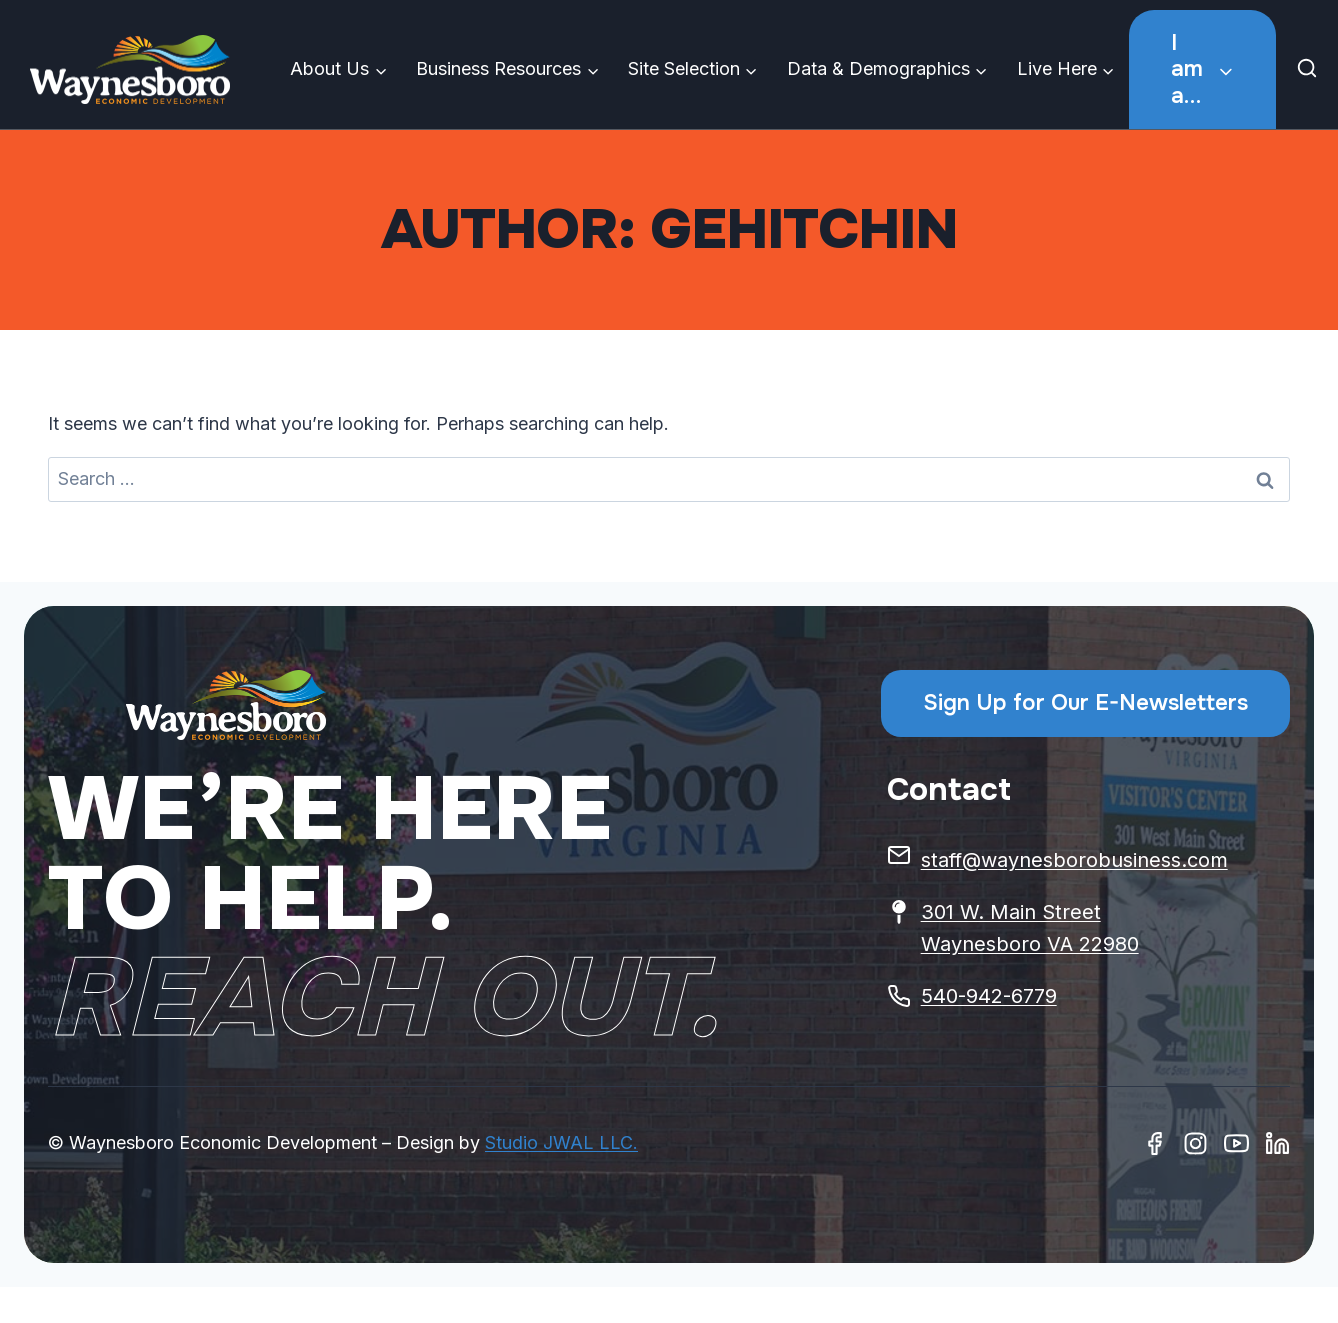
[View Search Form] (1312, 70)
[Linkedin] (1277, 1143)
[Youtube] (1236, 1143)
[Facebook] (1154, 1143)
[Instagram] (1195, 1143)
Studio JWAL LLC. (561, 1142)
